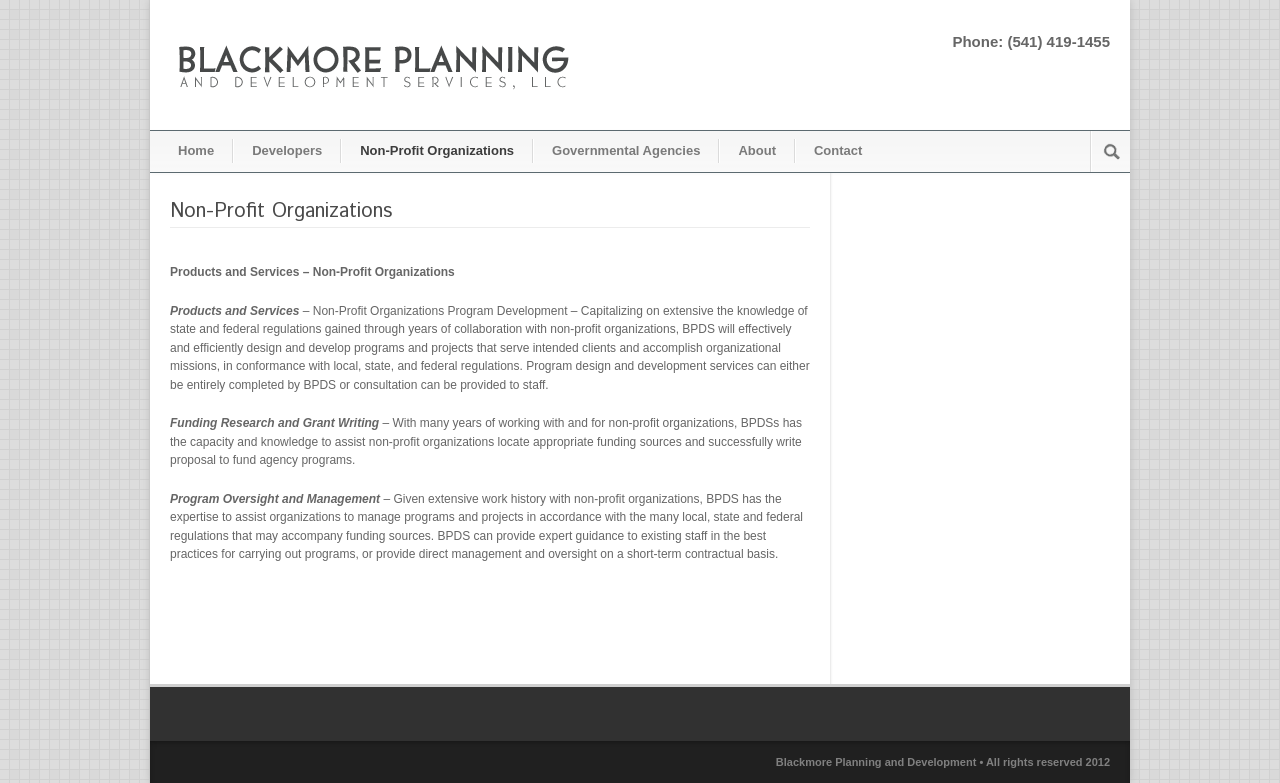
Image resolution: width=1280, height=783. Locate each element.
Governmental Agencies (626, 150)
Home (196, 150)
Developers (287, 150)
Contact (838, 150)
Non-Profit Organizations (437, 150)
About (757, 150)
